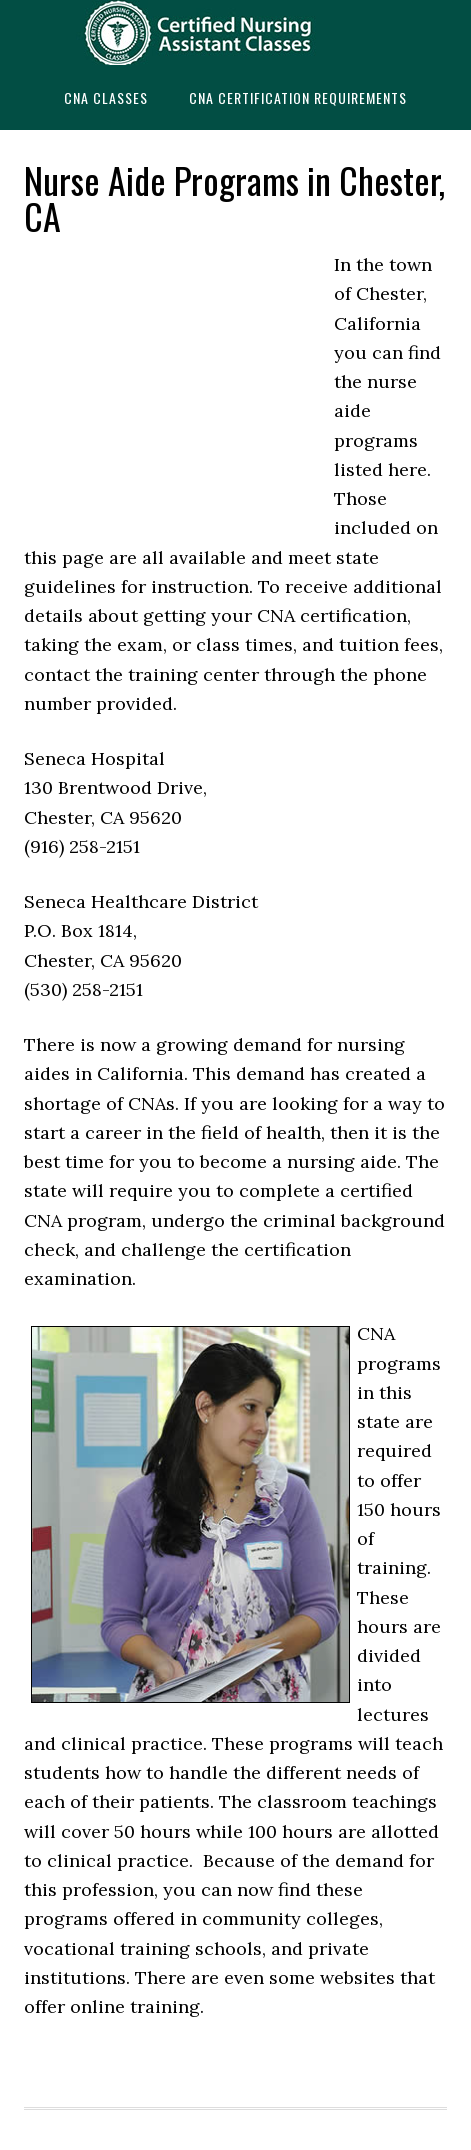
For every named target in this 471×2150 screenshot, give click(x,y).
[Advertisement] (174, 385)
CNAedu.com (235, 32)
